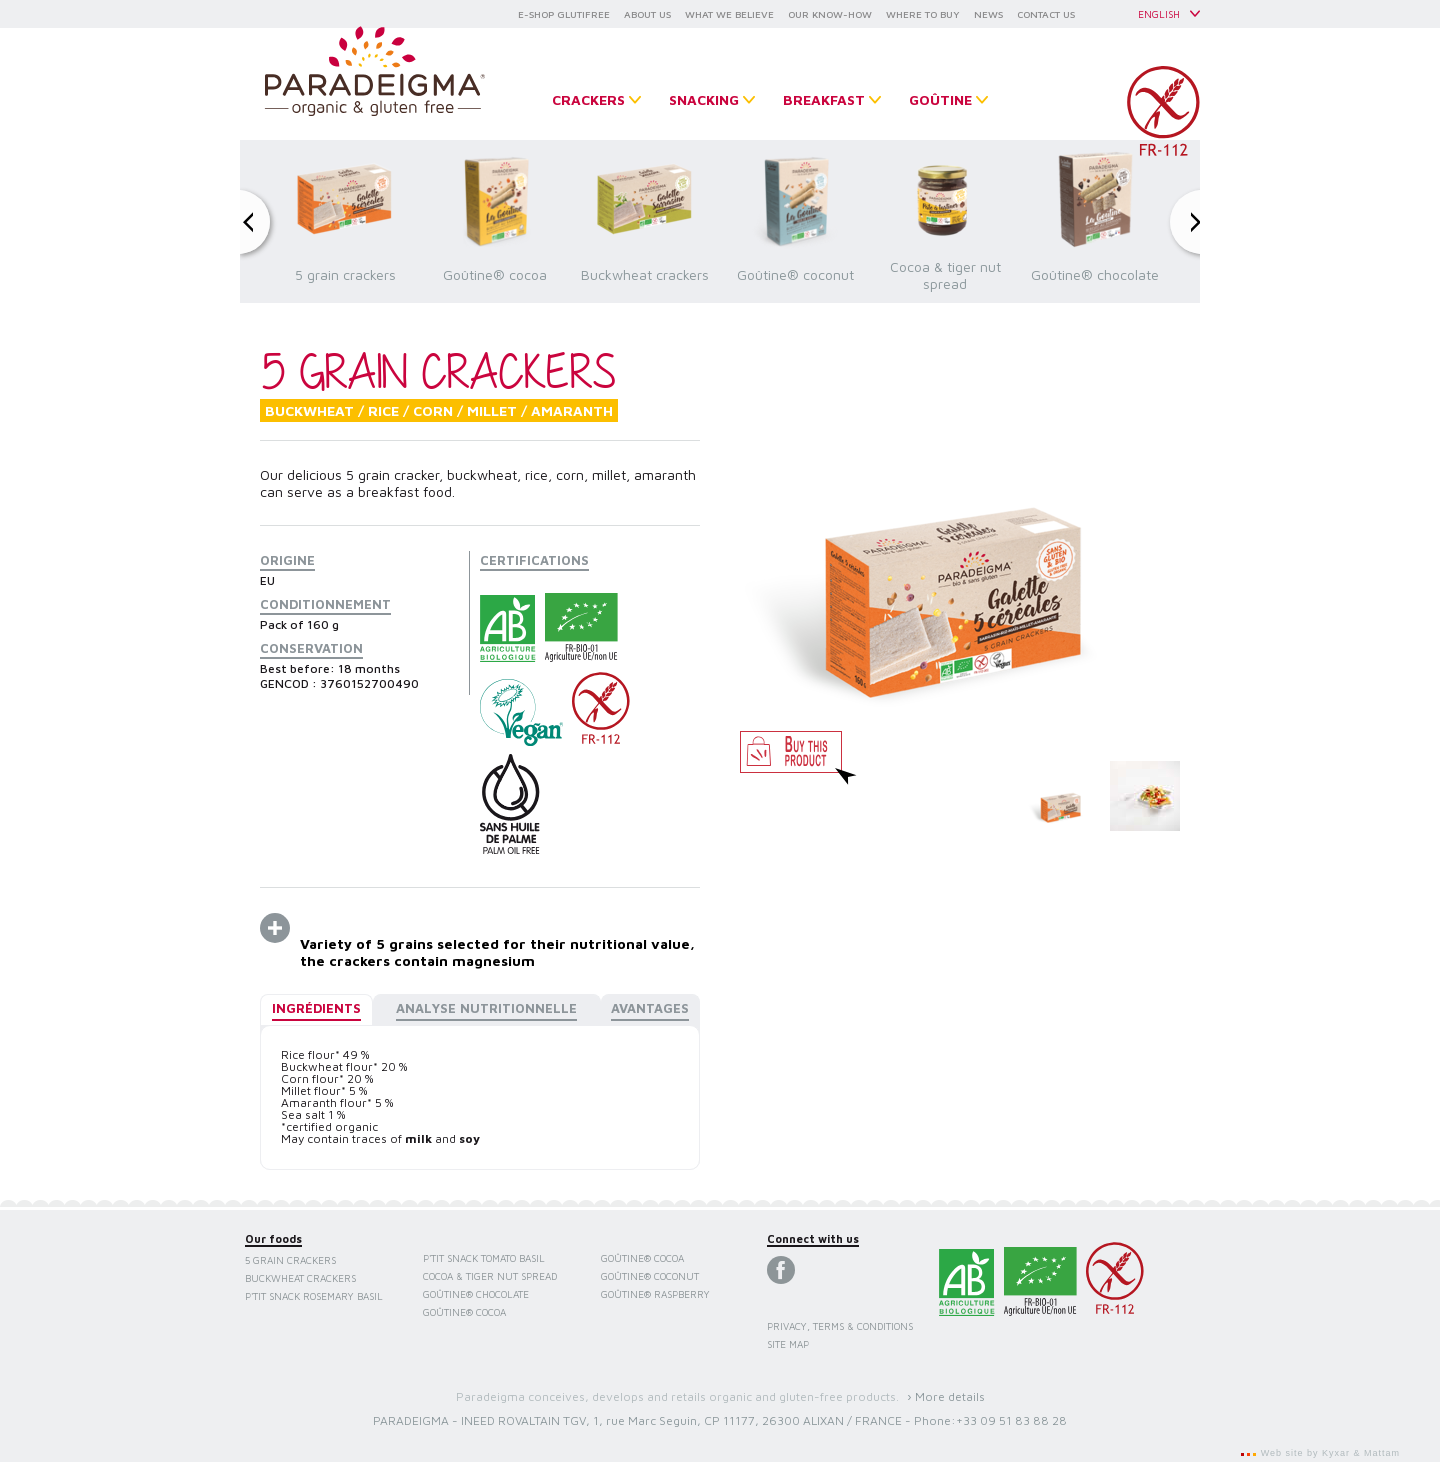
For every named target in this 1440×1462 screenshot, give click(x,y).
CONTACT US (1046, 14)
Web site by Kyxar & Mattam (1328, 1453)
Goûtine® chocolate (476, 1294)
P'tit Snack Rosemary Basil (314, 1296)
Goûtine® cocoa (464, 1312)
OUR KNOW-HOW (830, 14)
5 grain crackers (290, 1260)
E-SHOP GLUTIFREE (564, 14)
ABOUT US (647, 14)
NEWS (988, 14)
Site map (788, 1344)
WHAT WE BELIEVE (729, 14)
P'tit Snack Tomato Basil (484, 1258)
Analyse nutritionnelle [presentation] (486, 1008)
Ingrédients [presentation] (316, 1008)
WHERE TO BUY (923, 14)
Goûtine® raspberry (655, 1294)
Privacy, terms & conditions (840, 1326)
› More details (946, 1396)
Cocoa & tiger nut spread (490, 1276)
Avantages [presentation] (650, 1008)
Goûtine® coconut (650, 1276)
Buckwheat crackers (300, 1278)
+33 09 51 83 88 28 (1011, 1420)
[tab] (316, 1009)
